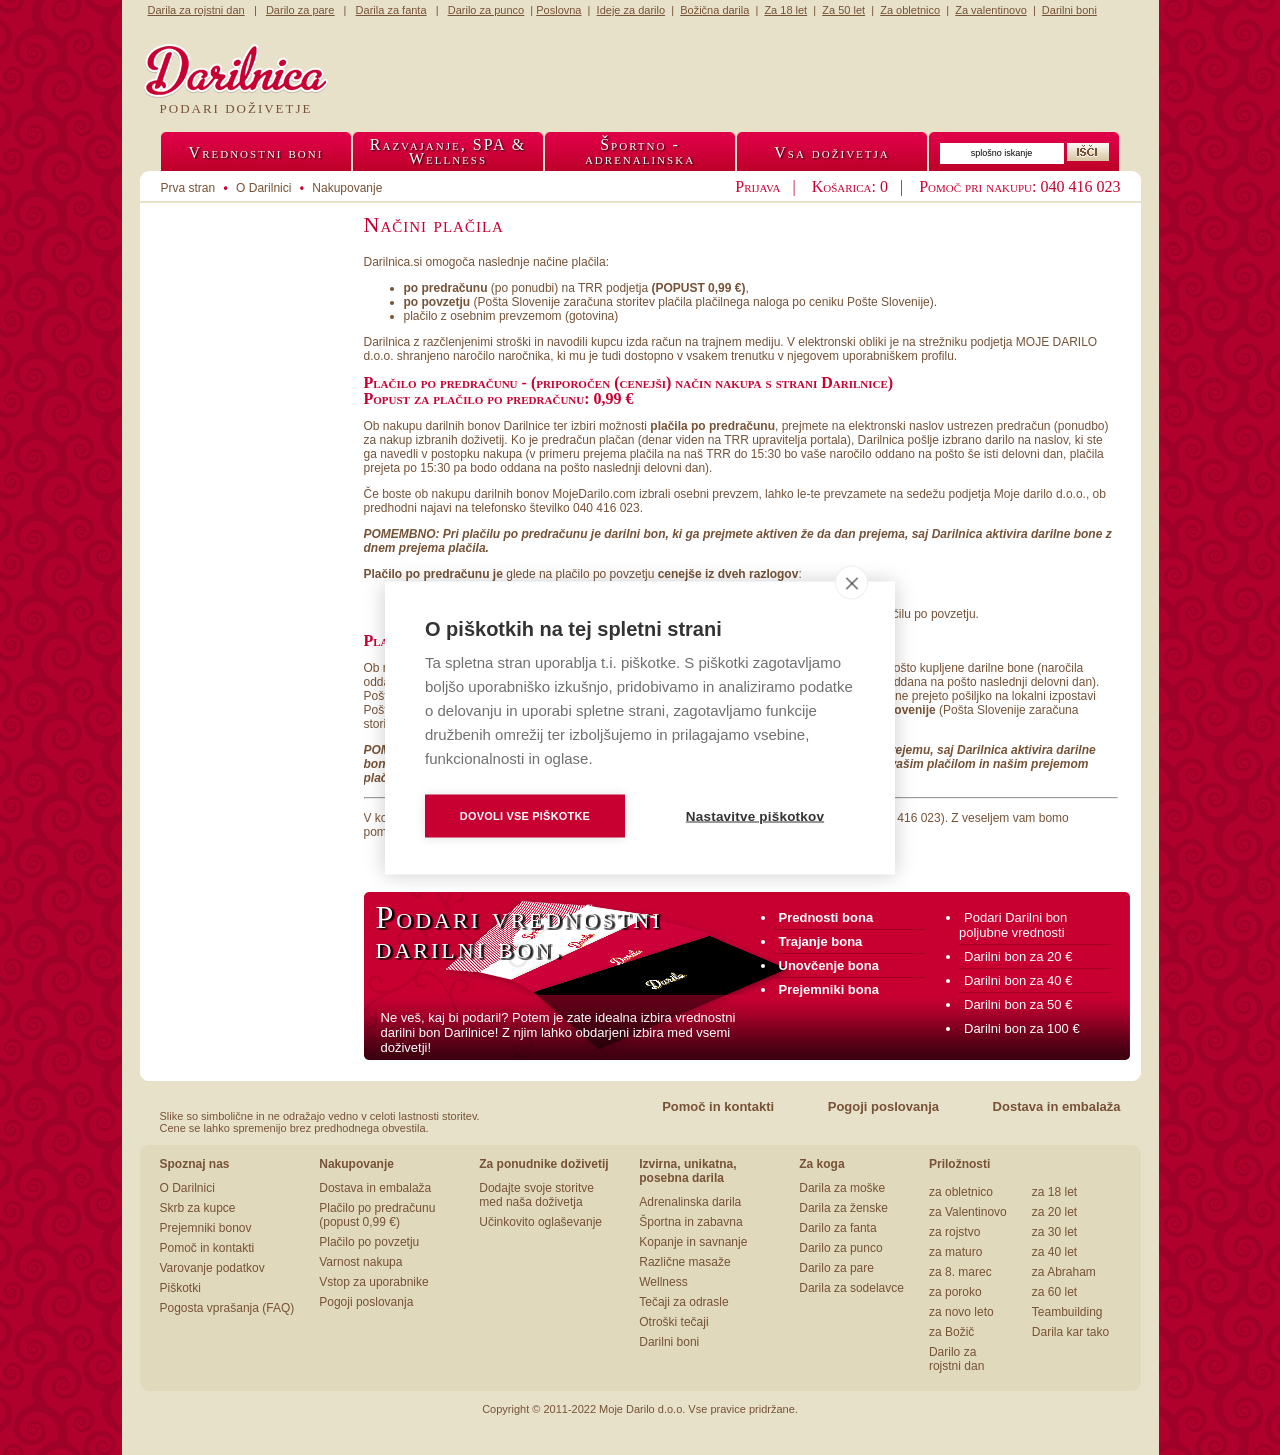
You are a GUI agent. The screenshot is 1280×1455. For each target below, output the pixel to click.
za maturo (955, 1252)
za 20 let (1054, 1212)
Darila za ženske (843, 1208)
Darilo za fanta (837, 1228)
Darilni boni (669, 1342)
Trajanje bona (821, 941)
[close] (851, 582)
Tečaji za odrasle (683, 1302)
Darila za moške (842, 1188)
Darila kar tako (1070, 1332)
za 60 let (1054, 1292)
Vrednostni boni (256, 152)
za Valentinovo (968, 1212)
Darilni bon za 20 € (1018, 956)
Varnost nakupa (360, 1262)
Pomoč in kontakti (718, 1106)
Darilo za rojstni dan (956, 1359)
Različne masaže (684, 1262)
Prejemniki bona (829, 989)
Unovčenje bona (829, 965)
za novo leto (961, 1312)
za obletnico (961, 1192)
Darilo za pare (836, 1268)
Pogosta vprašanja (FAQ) (227, 1308)
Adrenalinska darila (690, 1202)
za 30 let (1054, 1232)
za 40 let (1054, 1252)
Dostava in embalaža (1057, 1106)
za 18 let (1054, 1192)
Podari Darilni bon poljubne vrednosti (1013, 925)
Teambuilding (1067, 1312)
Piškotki (180, 1288)
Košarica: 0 (850, 186)
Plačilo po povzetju (369, 1242)
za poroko (955, 1292)
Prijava (757, 186)
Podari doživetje (236, 108)
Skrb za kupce (198, 1208)
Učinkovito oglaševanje (540, 1222)
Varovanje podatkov (212, 1268)
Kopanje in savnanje (693, 1242)
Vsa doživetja (832, 152)
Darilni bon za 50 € (1018, 1004)
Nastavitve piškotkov (755, 815)
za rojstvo (954, 1232)
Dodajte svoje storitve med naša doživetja (536, 1195)
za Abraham (1064, 1272)
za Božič (951, 1332)
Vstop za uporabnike (373, 1282)
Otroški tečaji (673, 1322)
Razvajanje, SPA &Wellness (448, 151)
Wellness (663, 1282)
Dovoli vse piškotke (525, 815)
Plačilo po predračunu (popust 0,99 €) (377, 1215)
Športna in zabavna (690, 1222)
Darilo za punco (840, 1248)
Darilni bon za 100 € (1022, 1028)
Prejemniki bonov (206, 1228)
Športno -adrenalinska (640, 151)
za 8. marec (960, 1272)
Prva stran (188, 188)
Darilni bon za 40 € (1018, 980)
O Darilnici (187, 1188)
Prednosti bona (826, 917)
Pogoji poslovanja (883, 1106)
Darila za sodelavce (851, 1288)
